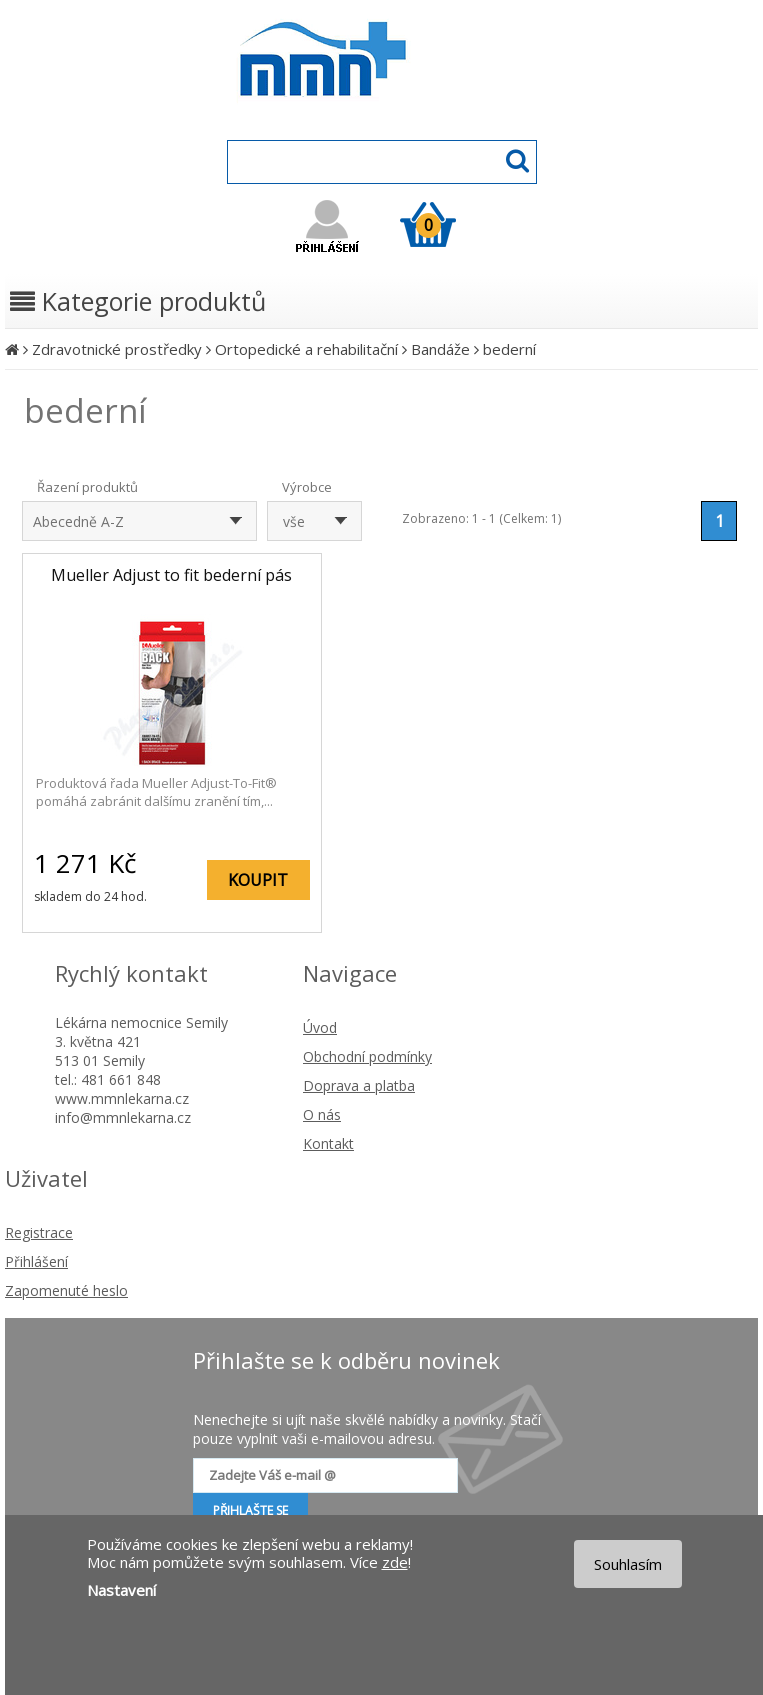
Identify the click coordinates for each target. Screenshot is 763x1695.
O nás (322, 1114)
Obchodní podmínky (367, 1056)
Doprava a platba (359, 1085)
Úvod (320, 1027)
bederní (509, 349)
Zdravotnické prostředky (117, 349)
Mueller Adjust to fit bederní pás (171, 575)
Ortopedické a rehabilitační (306, 349)
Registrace (39, 1232)
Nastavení (121, 1590)
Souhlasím (628, 1564)
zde (395, 1562)
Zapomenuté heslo (66, 1290)
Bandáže (440, 349)
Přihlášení (36, 1261)
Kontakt (328, 1143)
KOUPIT (258, 880)
